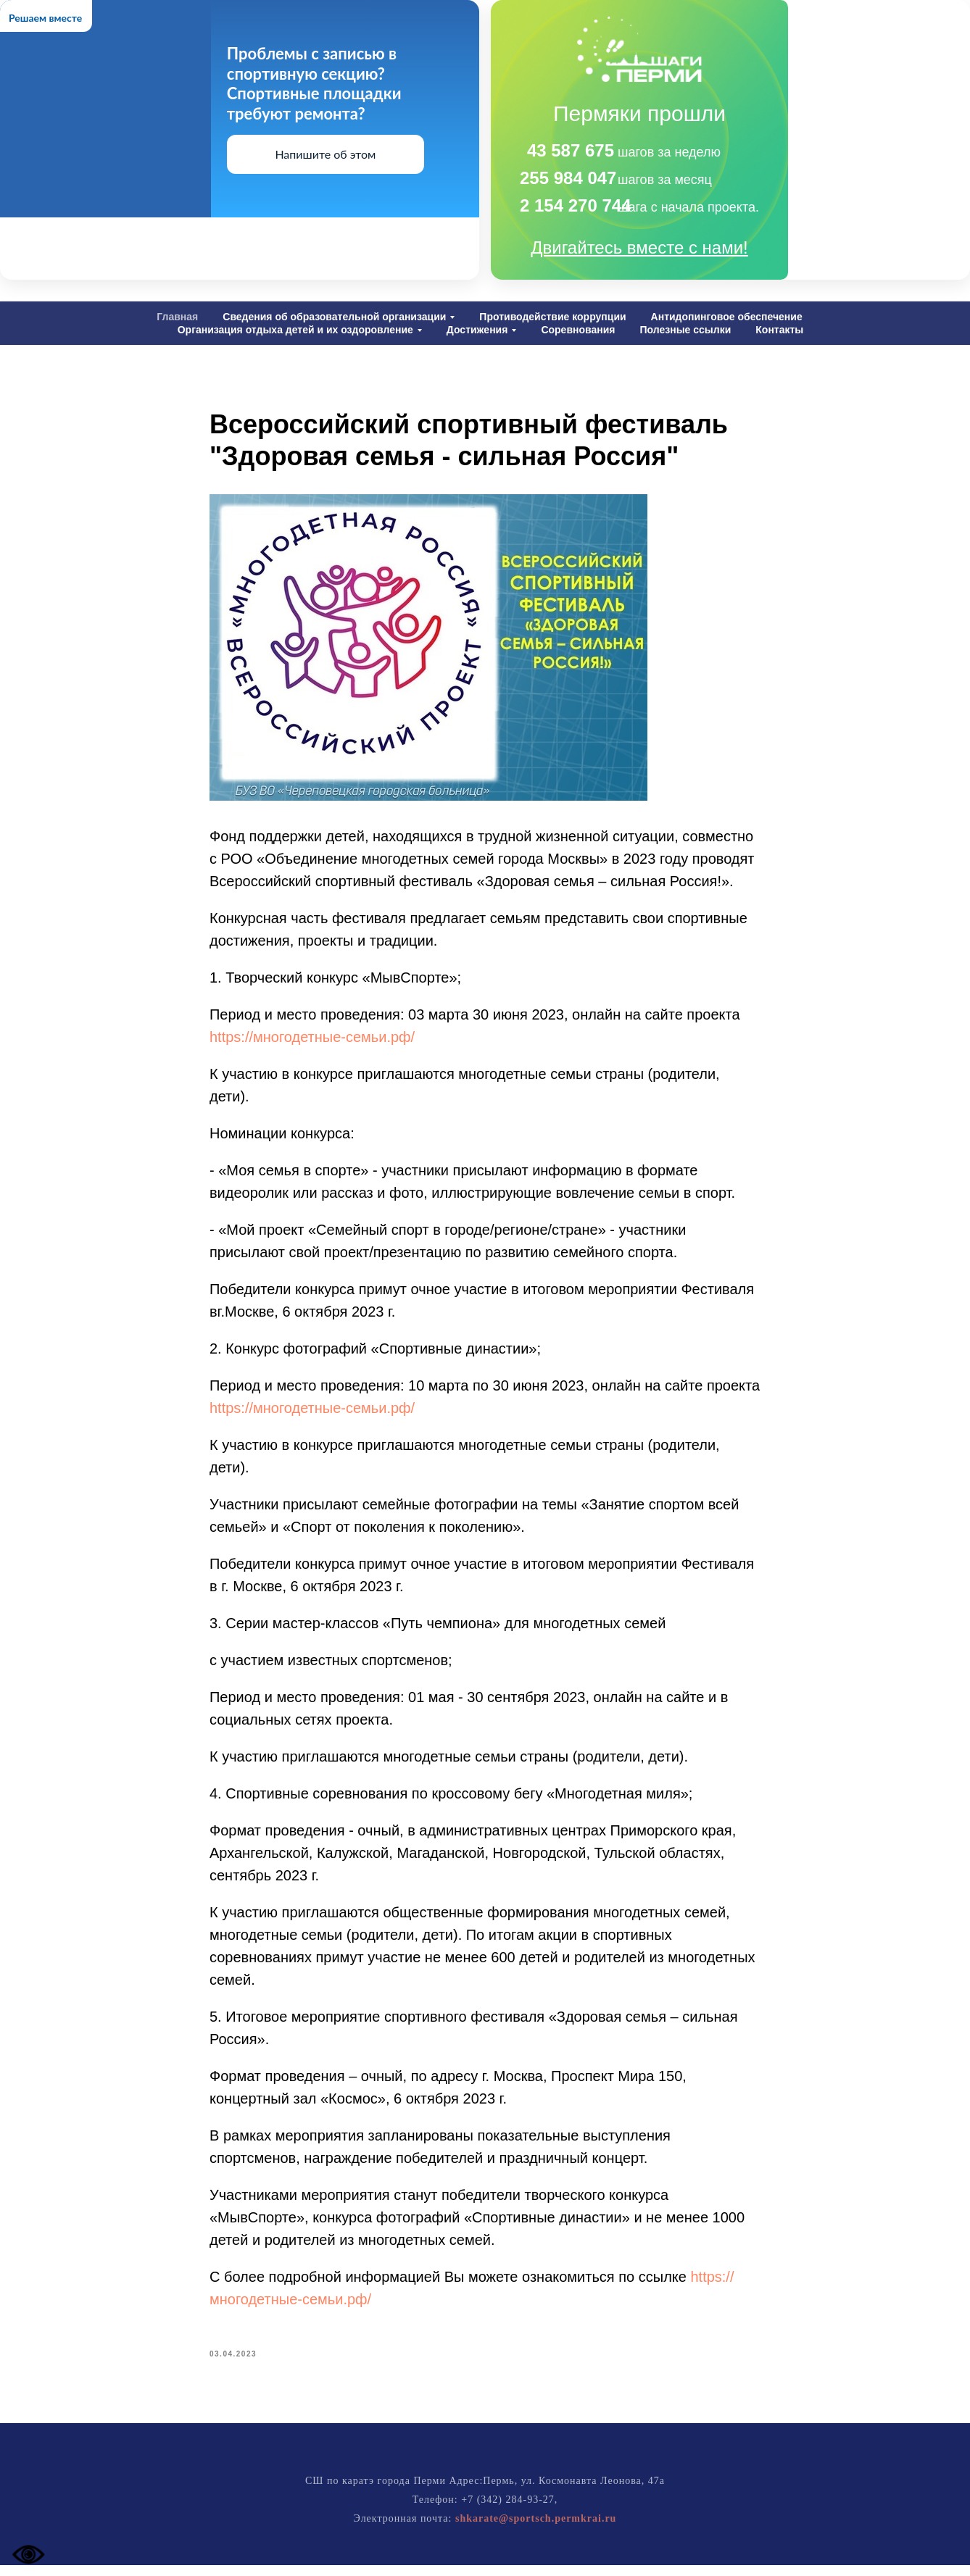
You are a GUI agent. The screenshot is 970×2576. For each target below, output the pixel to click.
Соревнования (578, 329)
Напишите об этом (325, 154)
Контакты (779, 329)
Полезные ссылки (685, 329)
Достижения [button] (477, 329)
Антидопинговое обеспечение (727, 316)
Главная (177, 316)
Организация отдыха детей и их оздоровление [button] (295, 329)
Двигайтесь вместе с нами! (639, 247)
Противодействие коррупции (552, 316)
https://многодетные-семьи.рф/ (312, 1043)
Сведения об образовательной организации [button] (334, 316)
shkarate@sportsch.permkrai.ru (535, 2529)
